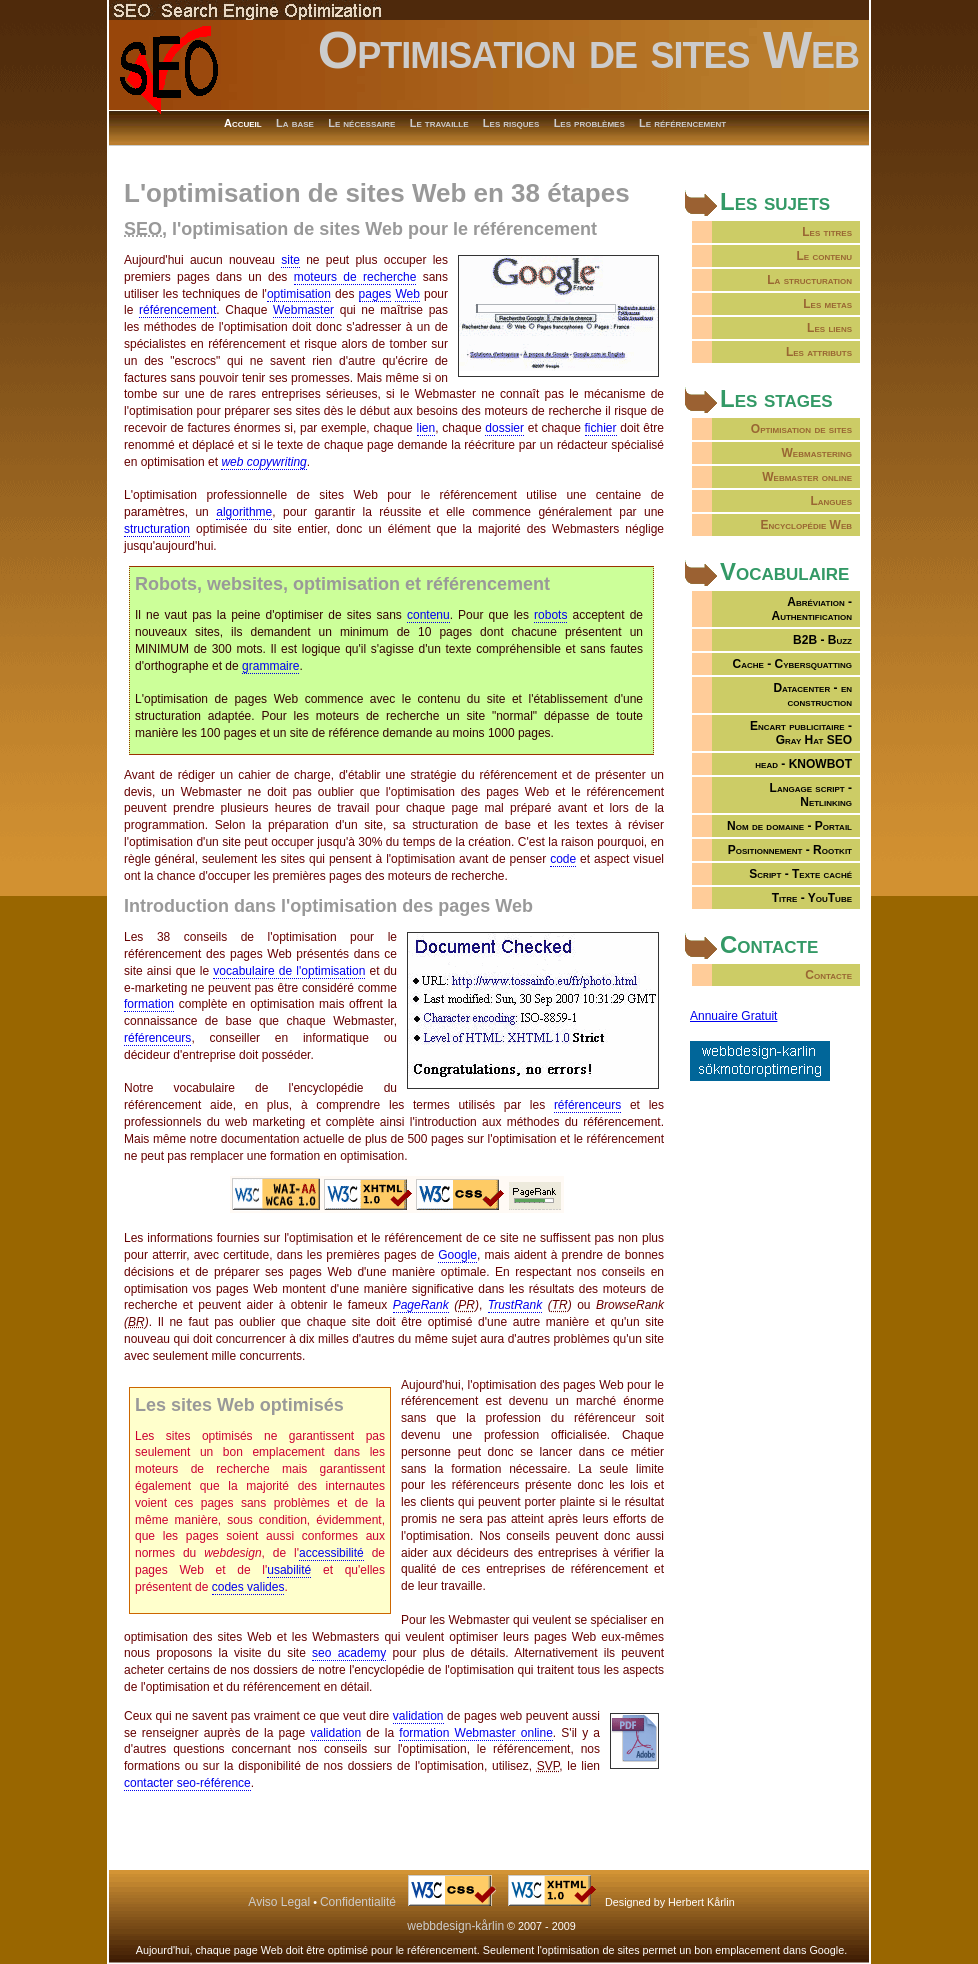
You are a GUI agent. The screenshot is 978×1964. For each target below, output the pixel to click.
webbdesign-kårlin (455, 1926)
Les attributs (819, 352)
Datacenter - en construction (812, 695)
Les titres (827, 232)
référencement (177, 310)
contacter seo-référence (187, 1783)
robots (550, 615)
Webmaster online (807, 477)
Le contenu (824, 256)
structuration (157, 529)
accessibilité (331, 1553)
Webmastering (817, 453)
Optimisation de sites (801, 429)
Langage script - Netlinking (811, 795)
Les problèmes (589, 123)
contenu (428, 615)
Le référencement (682, 123)
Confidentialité (358, 1902)
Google (457, 1255)
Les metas (827, 304)
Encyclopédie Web (806, 525)
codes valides (248, 1587)
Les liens (829, 328)
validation (418, 1716)
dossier (504, 428)
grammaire (270, 666)
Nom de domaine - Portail (789, 826)
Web (407, 294)
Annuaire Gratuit (733, 1016)
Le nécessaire (361, 123)
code (563, 859)
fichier (601, 428)
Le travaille (439, 123)
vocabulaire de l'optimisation (289, 971)
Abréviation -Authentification (811, 609)
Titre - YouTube (812, 898)
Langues (831, 501)
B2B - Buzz (822, 640)
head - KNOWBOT (803, 764)
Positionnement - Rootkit (790, 850)
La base (295, 123)
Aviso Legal (279, 1902)
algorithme (244, 512)
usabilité (289, 1570)
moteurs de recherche (355, 277)
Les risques (511, 123)
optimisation (299, 294)
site (290, 260)
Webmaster (303, 310)
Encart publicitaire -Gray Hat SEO (801, 733)
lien (426, 428)
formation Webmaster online (476, 1733)
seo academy (349, 1653)
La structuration (809, 280)
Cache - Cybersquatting (792, 664)
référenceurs (157, 1038)
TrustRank (515, 1305)
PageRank (421, 1305)
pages (375, 294)
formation (149, 1004)
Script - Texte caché (800, 874)
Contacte (828, 975)
